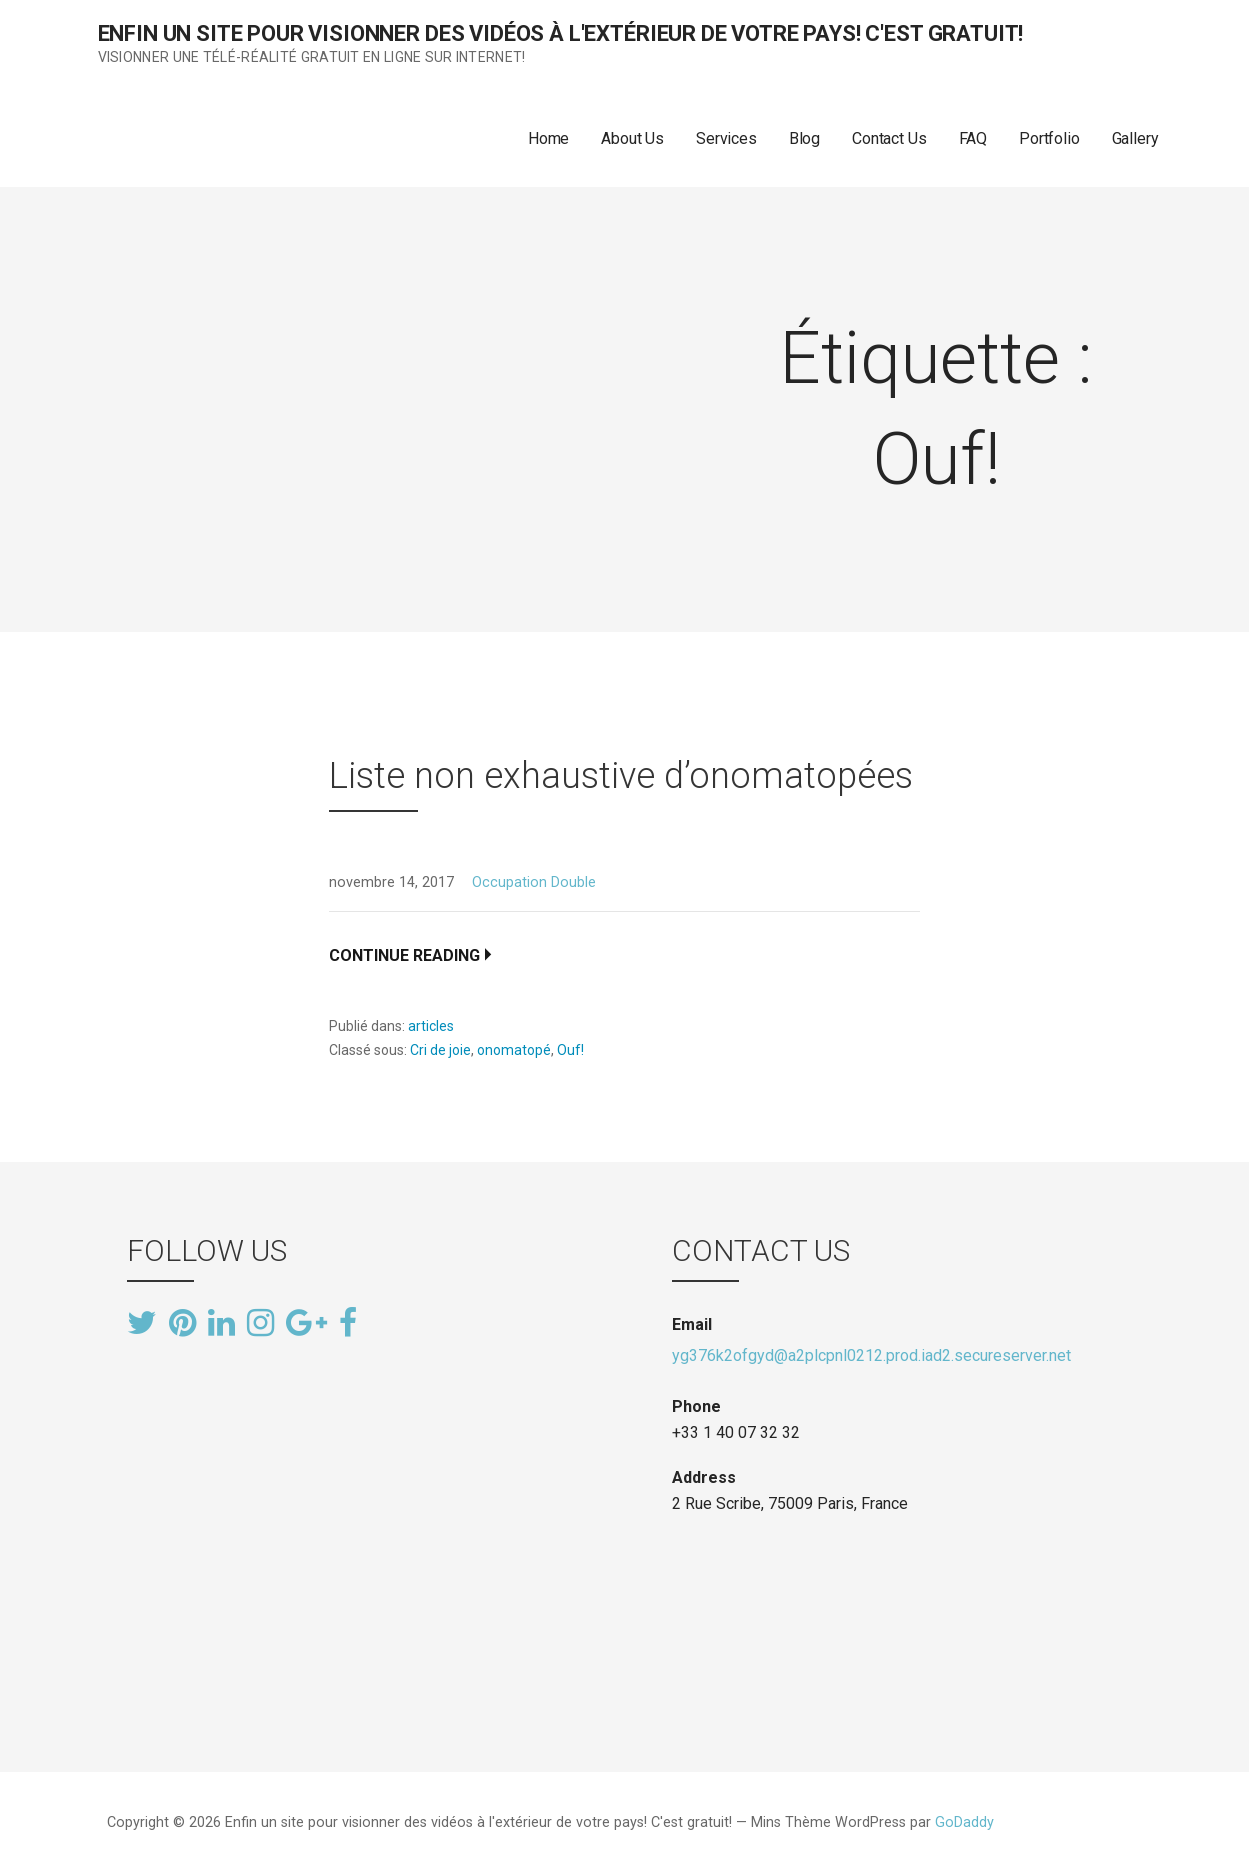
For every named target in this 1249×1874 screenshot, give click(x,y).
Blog (804, 138)
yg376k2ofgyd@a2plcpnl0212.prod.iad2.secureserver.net (871, 1355)
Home (548, 138)
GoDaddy (964, 1822)
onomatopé (514, 1050)
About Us (632, 138)
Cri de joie (440, 1050)
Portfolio (1049, 138)
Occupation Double (534, 882)
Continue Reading (404, 955)
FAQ (973, 138)
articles (431, 1026)
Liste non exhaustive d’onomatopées (621, 776)
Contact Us (889, 138)
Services (726, 138)
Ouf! (570, 1050)
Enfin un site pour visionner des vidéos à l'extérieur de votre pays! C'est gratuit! (561, 33)
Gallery (1135, 138)
